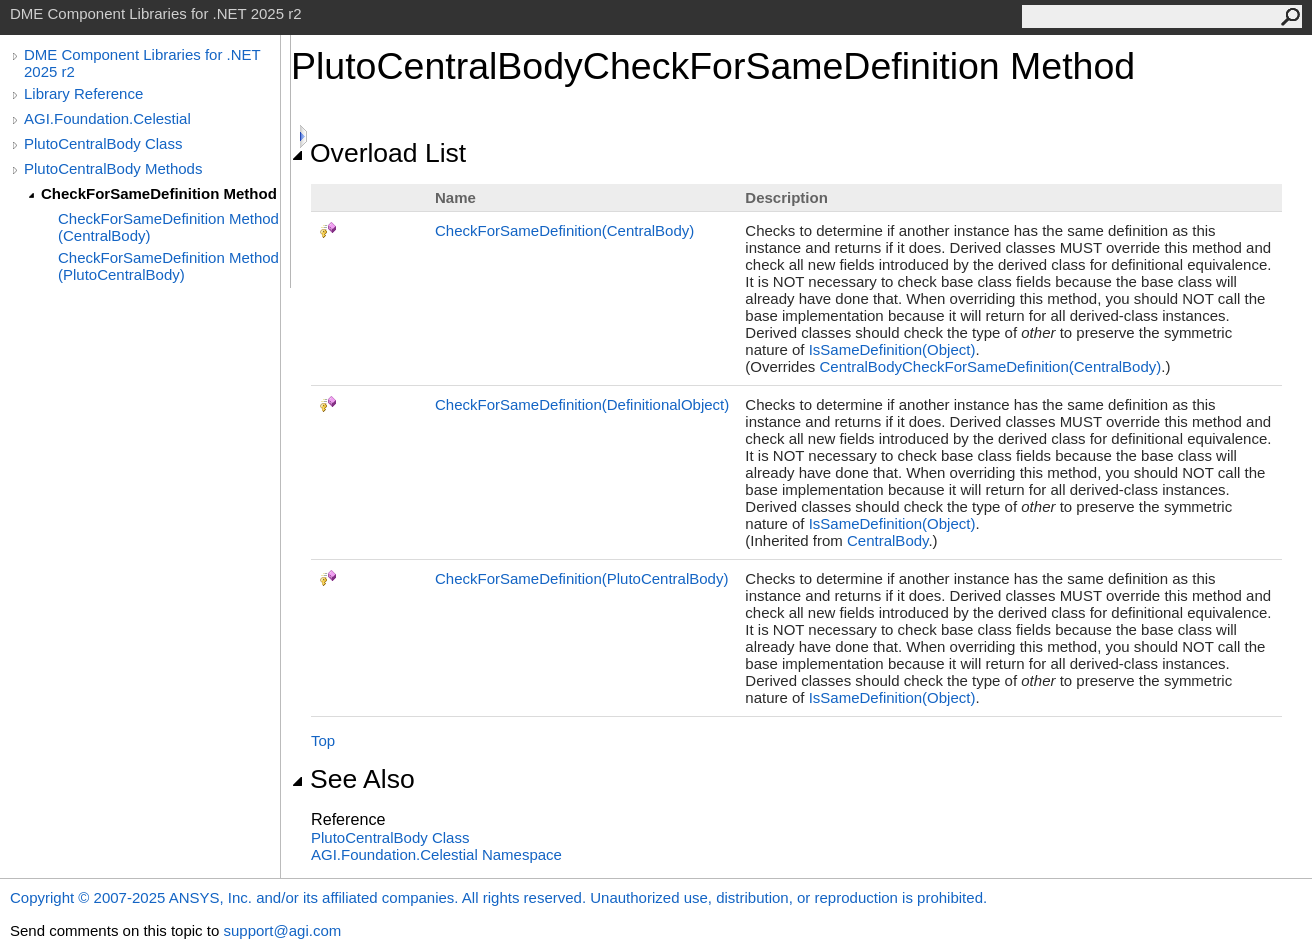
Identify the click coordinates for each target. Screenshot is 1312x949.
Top (323, 740)
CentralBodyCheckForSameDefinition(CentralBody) (990, 366)
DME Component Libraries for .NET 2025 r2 (142, 63)
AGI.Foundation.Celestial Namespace (436, 854)
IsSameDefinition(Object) (892, 349)
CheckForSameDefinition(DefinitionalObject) (582, 404)
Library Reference (83, 93)
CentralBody (887, 540)
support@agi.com (282, 930)
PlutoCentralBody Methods (113, 168)
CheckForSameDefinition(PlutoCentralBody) (581, 578)
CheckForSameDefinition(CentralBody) (564, 230)
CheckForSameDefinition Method (159, 193)
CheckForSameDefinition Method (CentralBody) (168, 227)
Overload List (378, 153)
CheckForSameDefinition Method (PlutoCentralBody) (168, 266)
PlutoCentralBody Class (103, 143)
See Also (353, 779)
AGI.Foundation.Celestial (107, 118)
